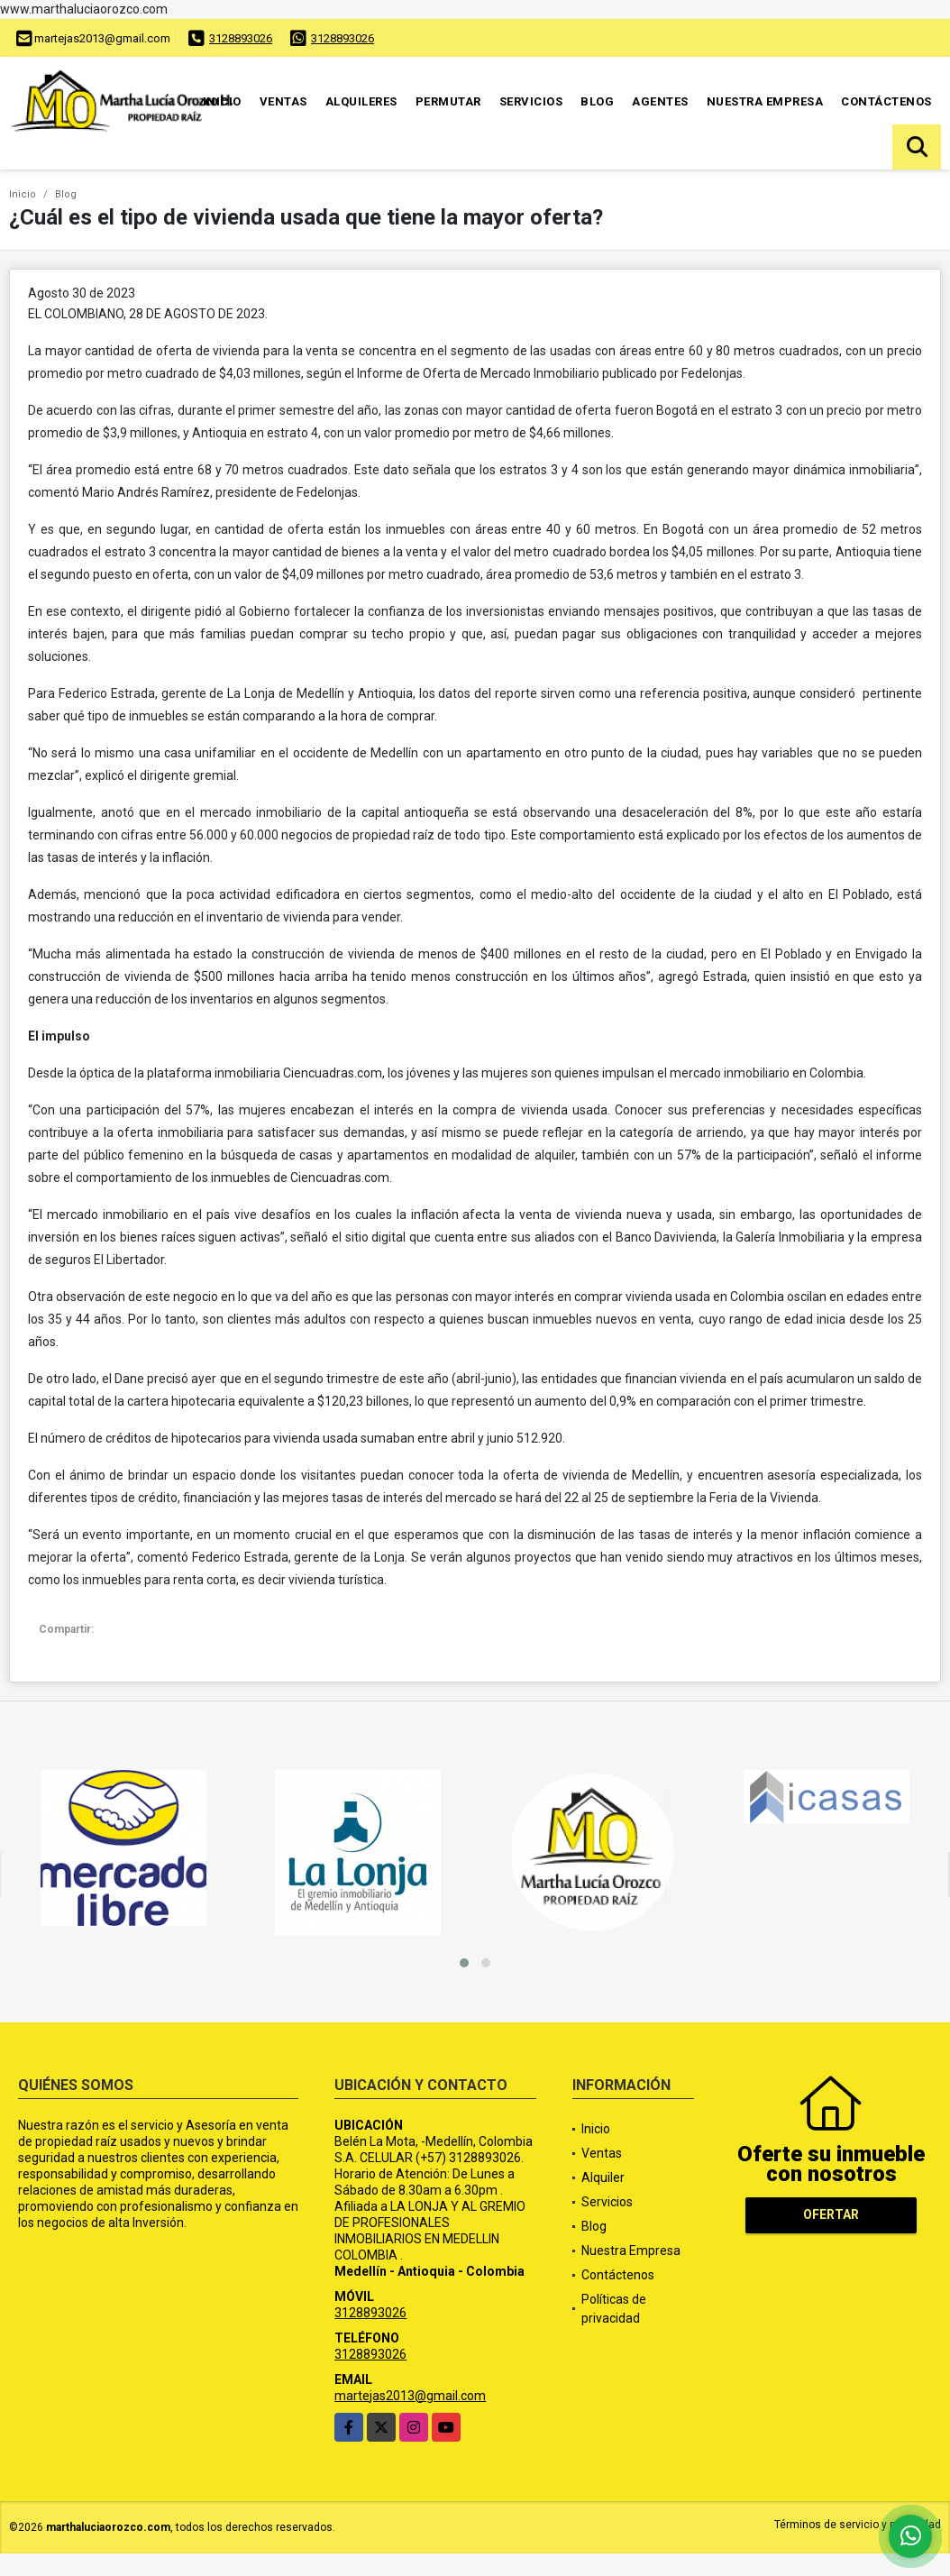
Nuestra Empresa (765, 101)
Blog (597, 101)
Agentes (660, 101)
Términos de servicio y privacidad (857, 2524)
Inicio (222, 101)
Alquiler (603, 2177)
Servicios (531, 101)
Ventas (283, 101)
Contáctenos (886, 101)
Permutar (448, 101)
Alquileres (361, 101)
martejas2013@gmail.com (410, 2395)
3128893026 (240, 38)
